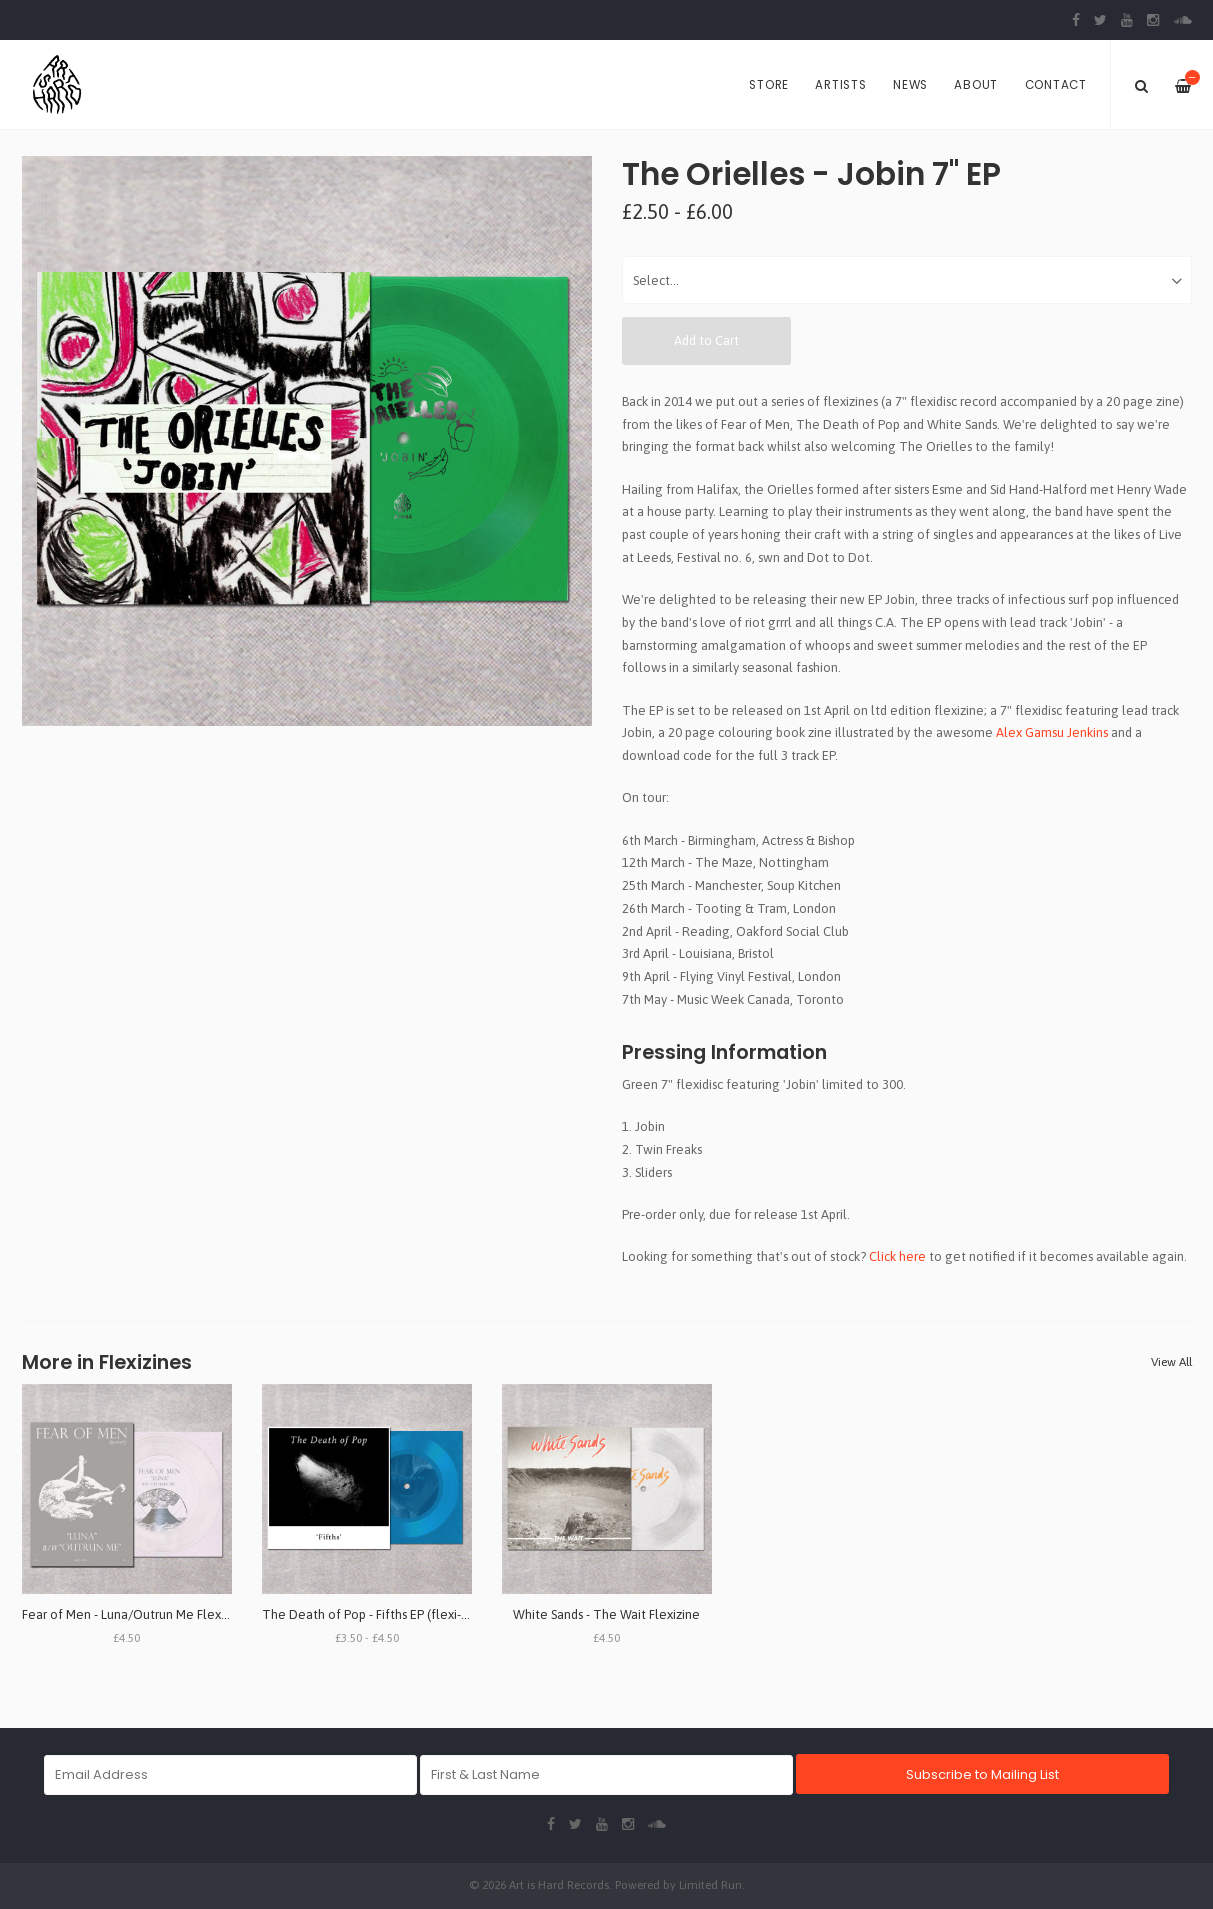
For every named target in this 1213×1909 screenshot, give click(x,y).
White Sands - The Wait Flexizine (606, 1614)
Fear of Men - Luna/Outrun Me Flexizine (135, 1614)
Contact (1056, 85)
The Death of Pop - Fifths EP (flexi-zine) (375, 1614)
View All (1171, 1362)
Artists (840, 85)
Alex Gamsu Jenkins (1052, 732)
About (976, 85)
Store (769, 85)
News (910, 85)
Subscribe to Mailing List (982, 1774)
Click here (897, 1256)
